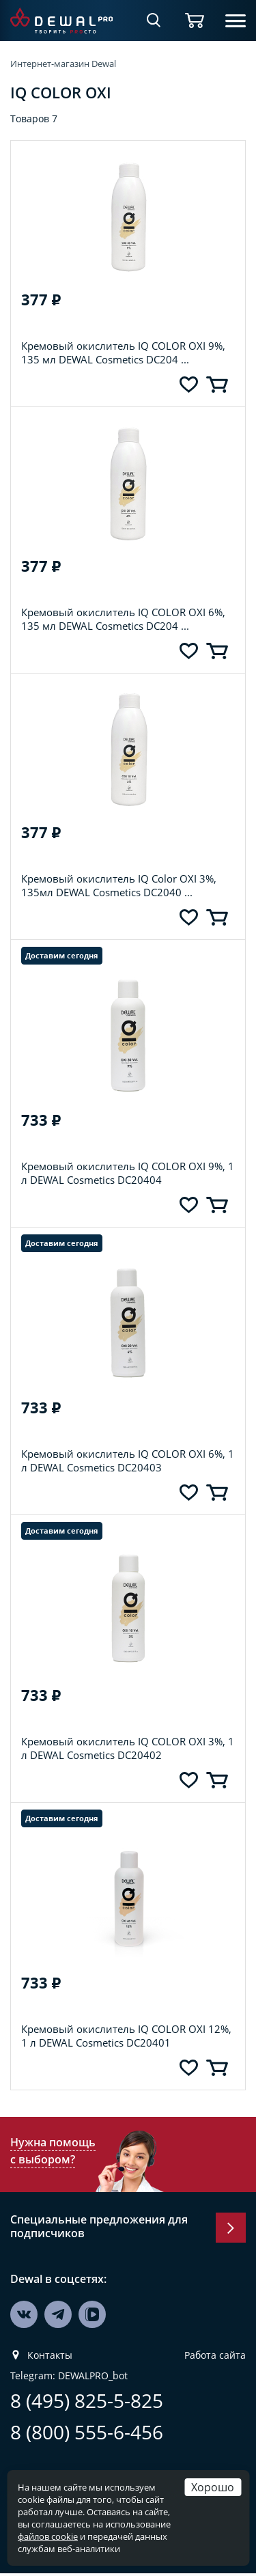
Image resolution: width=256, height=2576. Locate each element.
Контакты (49, 2355)
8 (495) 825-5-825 (86, 2400)
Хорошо (212, 2487)
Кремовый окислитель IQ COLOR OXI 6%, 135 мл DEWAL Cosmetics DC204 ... (123, 619)
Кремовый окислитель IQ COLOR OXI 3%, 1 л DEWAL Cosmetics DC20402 (127, 1748)
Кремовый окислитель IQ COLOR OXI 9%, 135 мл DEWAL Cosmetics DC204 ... (123, 352)
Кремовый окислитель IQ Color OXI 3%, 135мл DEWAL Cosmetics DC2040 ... (118, 885)
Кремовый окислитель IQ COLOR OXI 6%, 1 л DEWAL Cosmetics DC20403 (127, 1460)
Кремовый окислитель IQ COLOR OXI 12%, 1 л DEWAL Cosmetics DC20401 (126, 2035)
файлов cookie (48, 2536)
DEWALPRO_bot (93, 2376)
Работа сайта (215, 2355)
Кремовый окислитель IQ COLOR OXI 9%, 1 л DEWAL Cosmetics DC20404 (127, 1173)
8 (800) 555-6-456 (86, 2432)
